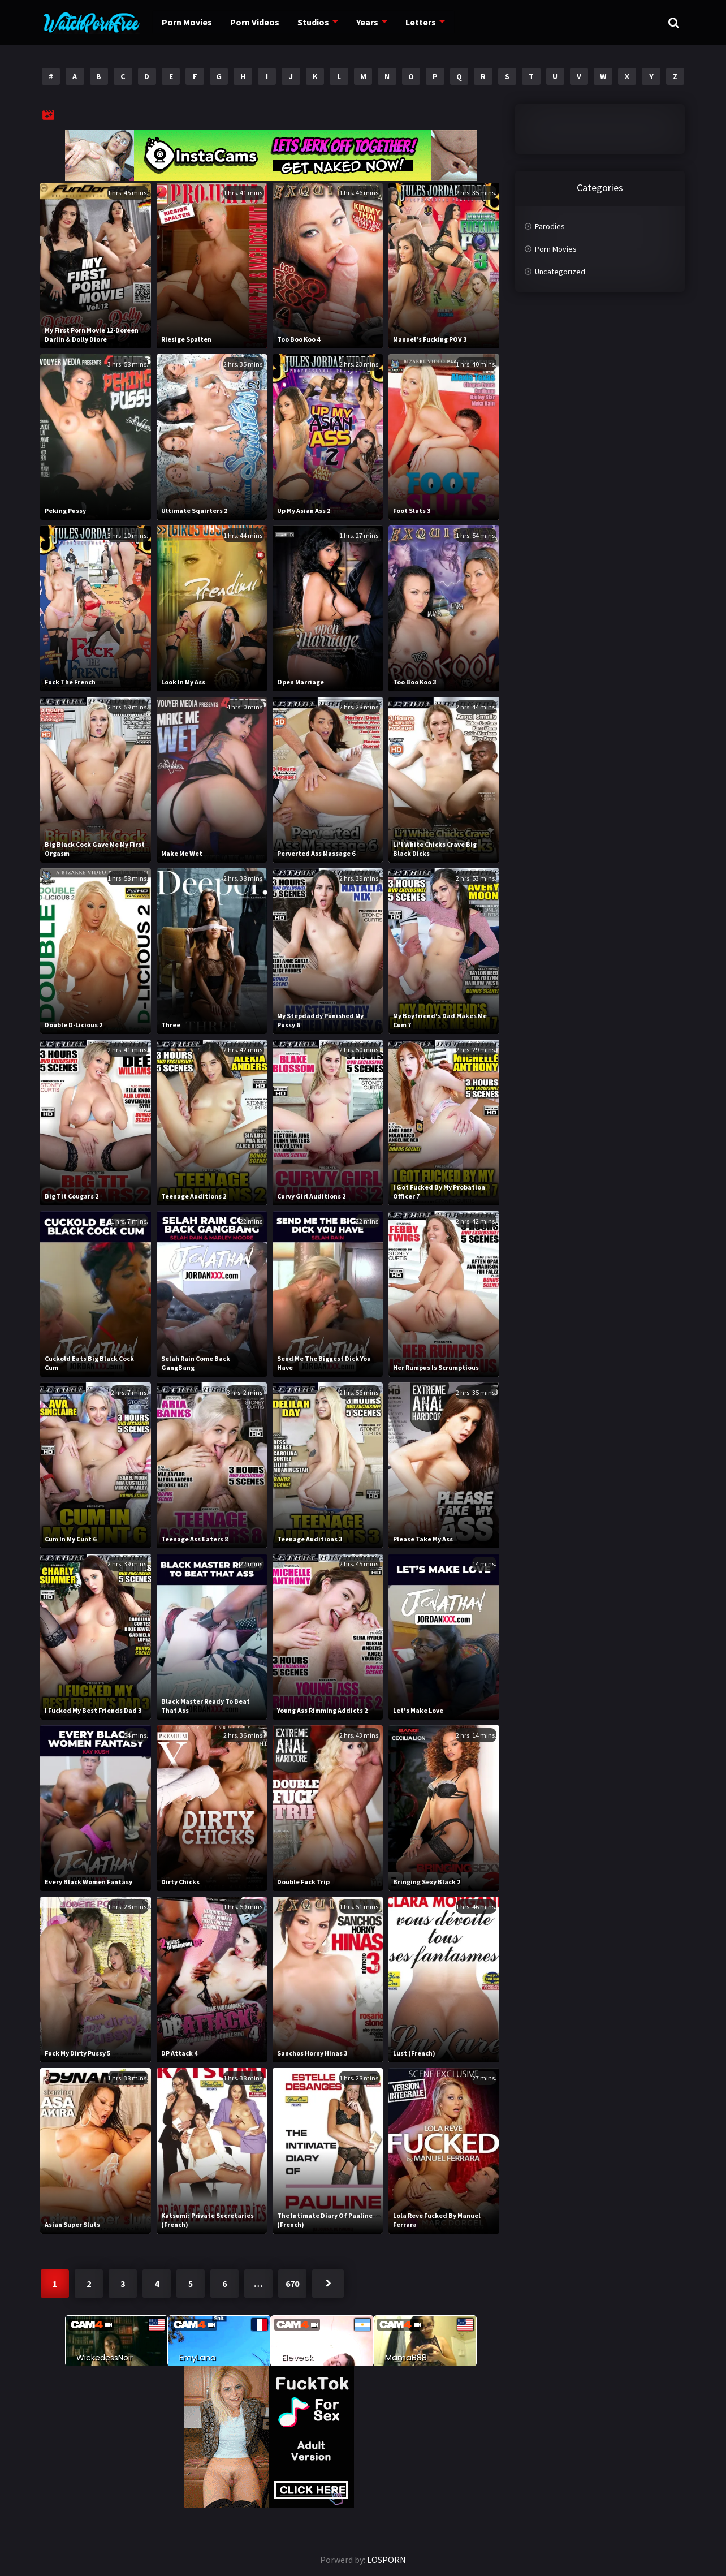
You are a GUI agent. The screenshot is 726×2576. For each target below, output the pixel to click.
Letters (427, 22)
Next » (328, 2283)
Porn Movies (184, 22)
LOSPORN (386, 2559)
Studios (317, 22)
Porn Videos (256, 22)
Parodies (550, 226)
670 (292, 2283)
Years (373, 22)
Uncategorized (560, 271)
